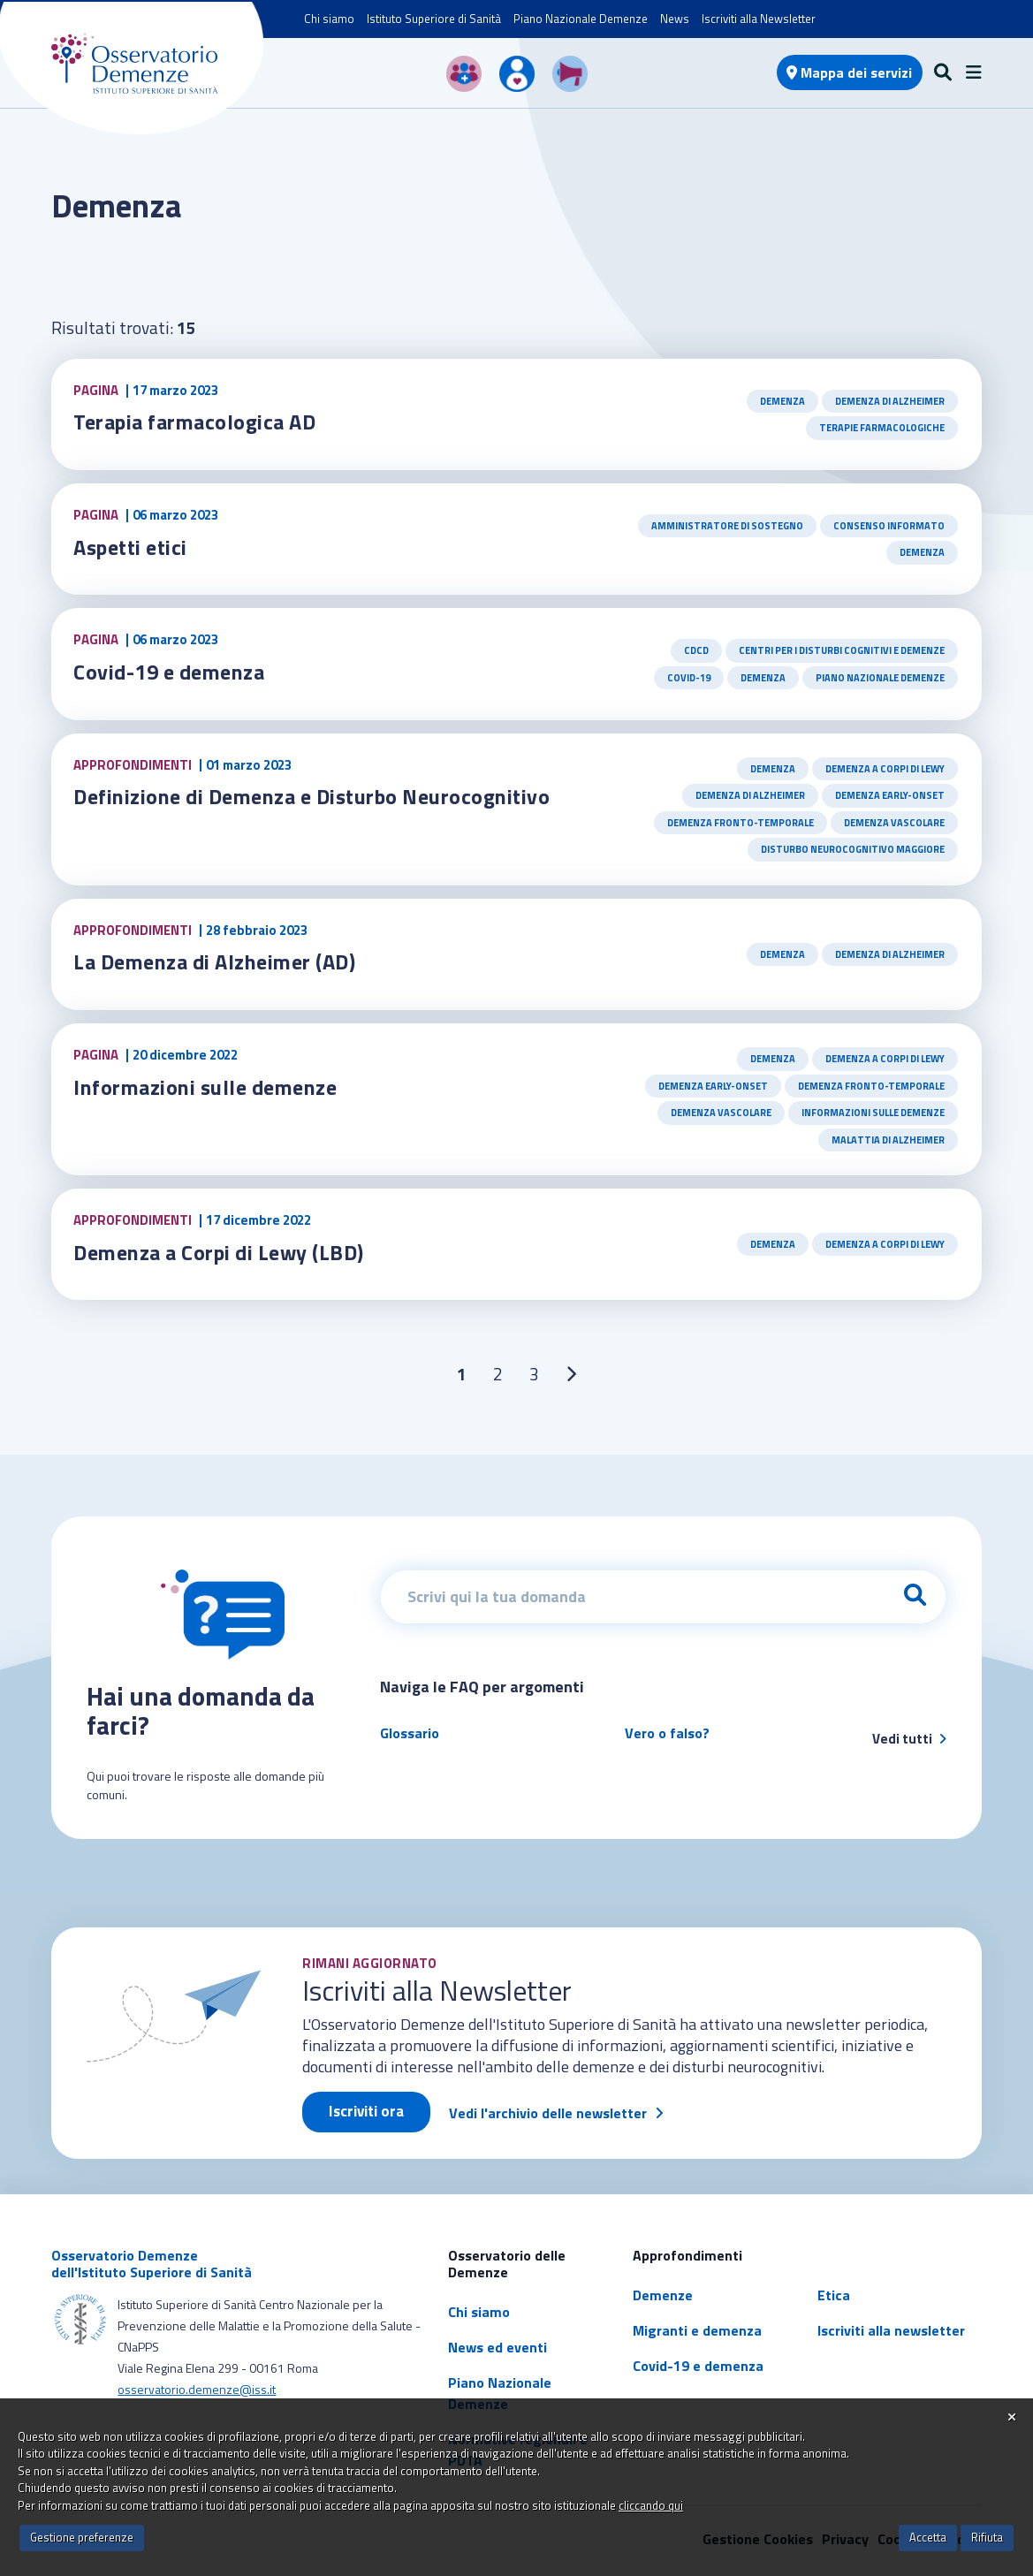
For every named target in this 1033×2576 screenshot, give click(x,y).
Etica (833, 2295)
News (674, 18)
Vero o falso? (667, 1733)
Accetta (927, 2537)
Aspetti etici (132, 547)
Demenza (782, 401)
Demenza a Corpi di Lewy (885, 769)
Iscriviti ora (366, 2111)
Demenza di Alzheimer (890, 401)
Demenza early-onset (890, 795)
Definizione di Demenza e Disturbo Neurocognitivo (313, 796)
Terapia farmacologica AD (195, 421)
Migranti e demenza (697, 2330)
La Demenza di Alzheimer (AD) (214, 961)
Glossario (409, 1733)
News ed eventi (497, 2347)
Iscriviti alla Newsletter (759, 18)
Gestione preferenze (81, 2537)
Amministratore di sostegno (727, 526)
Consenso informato (889, 526)
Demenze (663, 2295)
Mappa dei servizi (849, 72)
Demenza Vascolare (894, 823)
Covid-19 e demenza (168, 672)
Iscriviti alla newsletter (891, 2330)
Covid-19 (688, 678)
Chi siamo (329, 18)
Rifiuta (987, 2537)
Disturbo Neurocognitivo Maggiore (853, 849)
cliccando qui (651, 2505)
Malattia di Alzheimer (888, 1140)
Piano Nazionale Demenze (580, 18)
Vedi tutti (909, 1739)
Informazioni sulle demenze (205, 1087)
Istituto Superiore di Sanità (434, 18)
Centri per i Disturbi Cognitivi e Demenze (842, 650)
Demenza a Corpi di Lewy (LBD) (219, 1252)
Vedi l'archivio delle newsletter (548, 2113)
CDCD (696, 650)
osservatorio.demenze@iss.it (197, 2389)
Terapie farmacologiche (882, 428)
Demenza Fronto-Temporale (740, 823)
